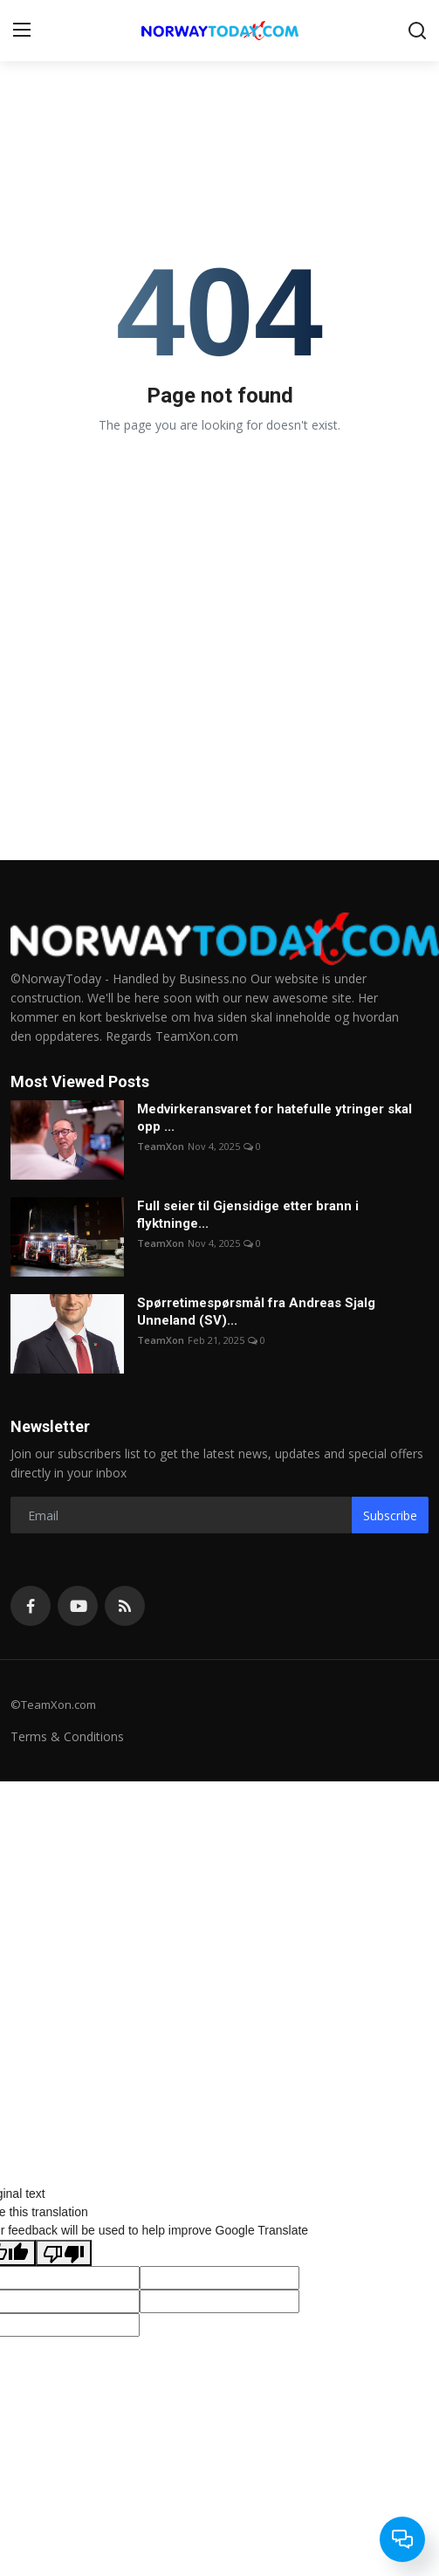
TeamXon (160, 1146)
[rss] (125, 1606)
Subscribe (390, 1515)
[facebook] (30, 1606)
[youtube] (78, 1606)
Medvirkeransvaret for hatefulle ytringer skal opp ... (274, 1117)
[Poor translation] (64, 2253)
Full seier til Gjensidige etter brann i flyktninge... (248, 1214)
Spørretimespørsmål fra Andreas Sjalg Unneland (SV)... (256, 1311)
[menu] (22, 30)
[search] (417, 30)
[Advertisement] (219, 1963)
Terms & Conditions (67, 1736)
